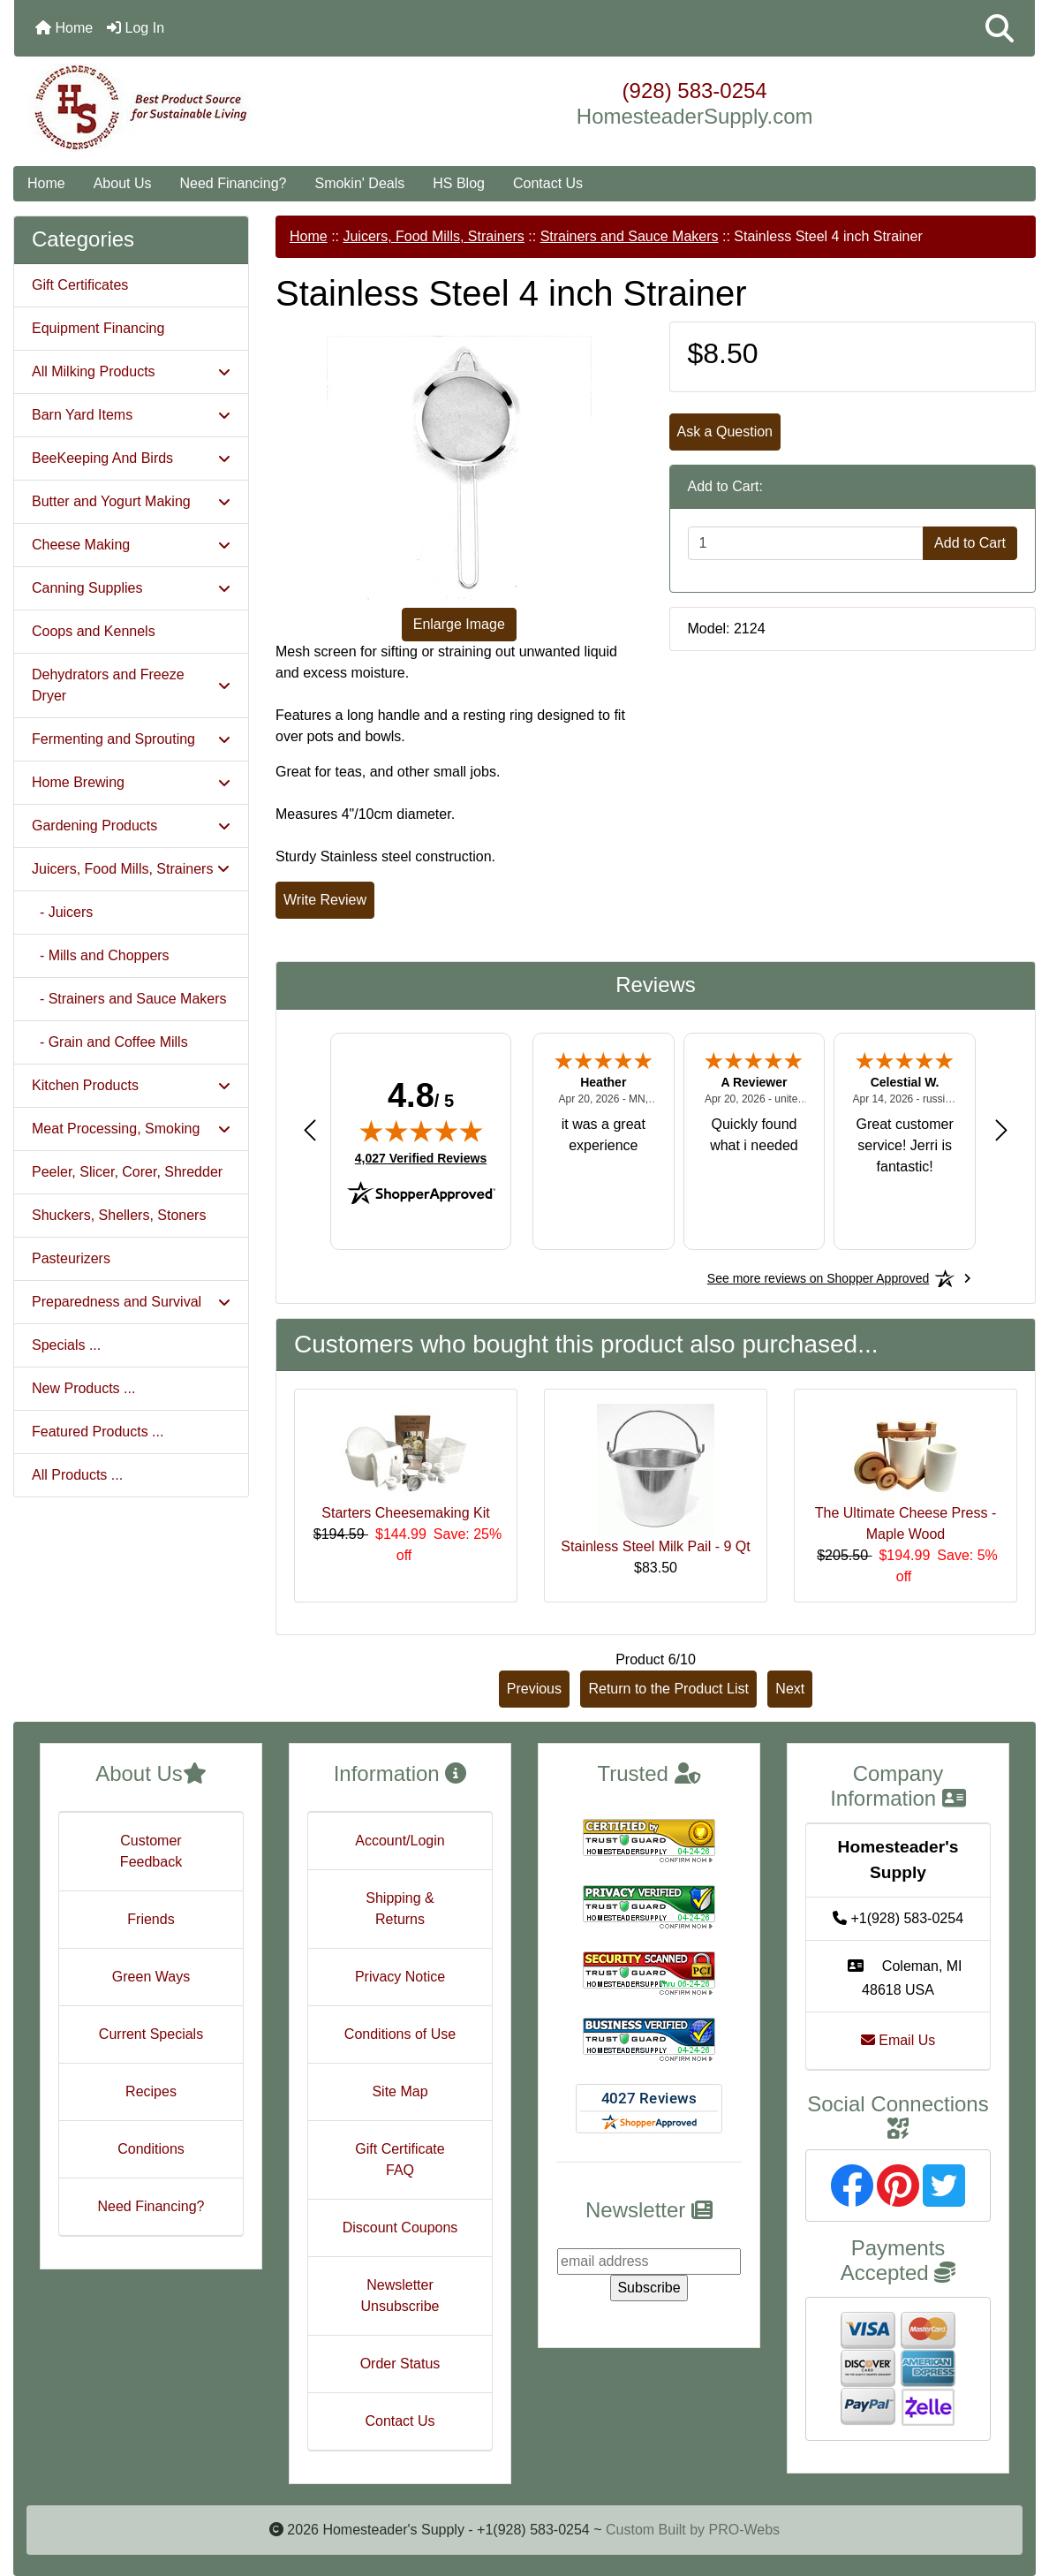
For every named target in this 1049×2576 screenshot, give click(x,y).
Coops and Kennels (93, 631)
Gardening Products (131, 825)
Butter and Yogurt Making (131, 501)
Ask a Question (725, 431)
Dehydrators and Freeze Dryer (131, 685)
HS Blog (459, 183)
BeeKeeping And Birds (131, 458)
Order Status (400, 2363)
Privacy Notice (400, 1976)
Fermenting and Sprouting (131, 738)
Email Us (898, 2040)
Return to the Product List (668, 1688)
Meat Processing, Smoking (131, 1128)
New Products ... (83, 1388)
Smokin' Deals (359, 183)
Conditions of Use (400, 2034)
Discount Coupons (400, 2227)
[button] (999, 28)
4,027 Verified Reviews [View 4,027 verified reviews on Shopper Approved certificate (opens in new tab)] (421, 1157)
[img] (421, 1130)
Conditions (151, 2148)
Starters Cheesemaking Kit (405, 1512)
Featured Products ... (97, 1431)
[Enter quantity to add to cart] (806, 543)
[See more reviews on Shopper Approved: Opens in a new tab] (818, 1278)
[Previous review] (310, 1129)
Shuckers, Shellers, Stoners (119, 1215)
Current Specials (151, 2034)
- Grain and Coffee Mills (110, 1041)
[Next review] (1001, 1129)
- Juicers (62, 912)
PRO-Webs (744, 2529)
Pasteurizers (71, 1258)
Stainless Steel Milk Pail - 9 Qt (655, 1546)
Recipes (151, 2091)
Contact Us (548, 183)
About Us (123, 183)
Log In (135, 27)
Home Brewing (131, 782)
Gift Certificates (80, 284)
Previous (534, 1688)
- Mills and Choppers (101, 955)
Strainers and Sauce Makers (629, 236)
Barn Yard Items (131, 414)
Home (64, 27)
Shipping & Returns (400, 1908)
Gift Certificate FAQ (399, 2159)
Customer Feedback (151, 1851)
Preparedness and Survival (131, 1301)
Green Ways (151, 1976)
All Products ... (77, 1474)
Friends (150, 1919)
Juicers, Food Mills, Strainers (433, 236)
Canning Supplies (131, 587)
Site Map (399, 2091)
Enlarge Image (459, 624)
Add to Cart (970, 542)
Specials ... (66, 1344)
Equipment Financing (98, 328)
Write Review (324, 899)
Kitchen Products (131, 1085)
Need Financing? (233, 183)
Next (789, 1688)
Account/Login (399, 1840)
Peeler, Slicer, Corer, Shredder (127, 1171)
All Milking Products (131, 371)
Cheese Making (131, 544)
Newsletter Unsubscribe (400, 2295)
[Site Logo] (184, 108)
